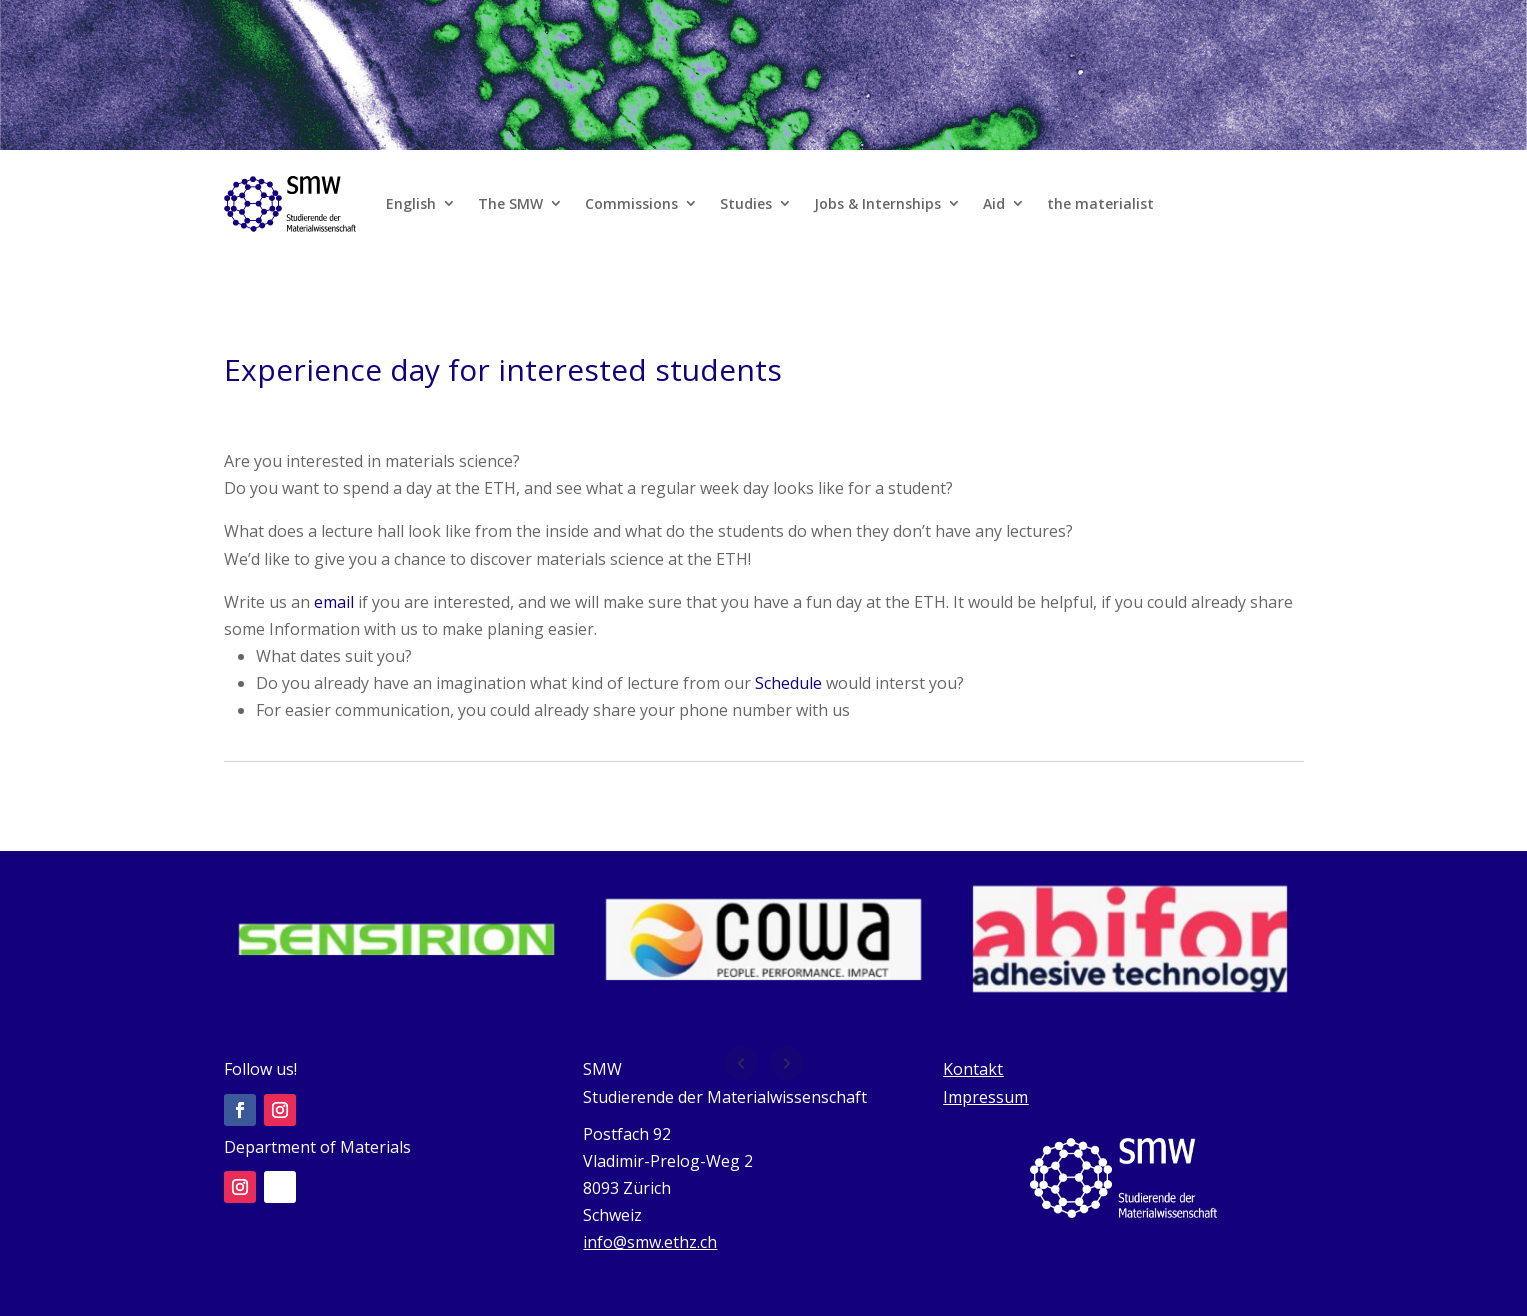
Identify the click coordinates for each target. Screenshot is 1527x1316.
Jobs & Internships (877, 203)
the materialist (1100, 203)
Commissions (631, 203)
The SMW (510, 203)
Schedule (788, 683)
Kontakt (973, 1069)
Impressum (985, 1097)
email (334, 602)
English (411, 203)
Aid (994, 203)
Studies (746, 203)
